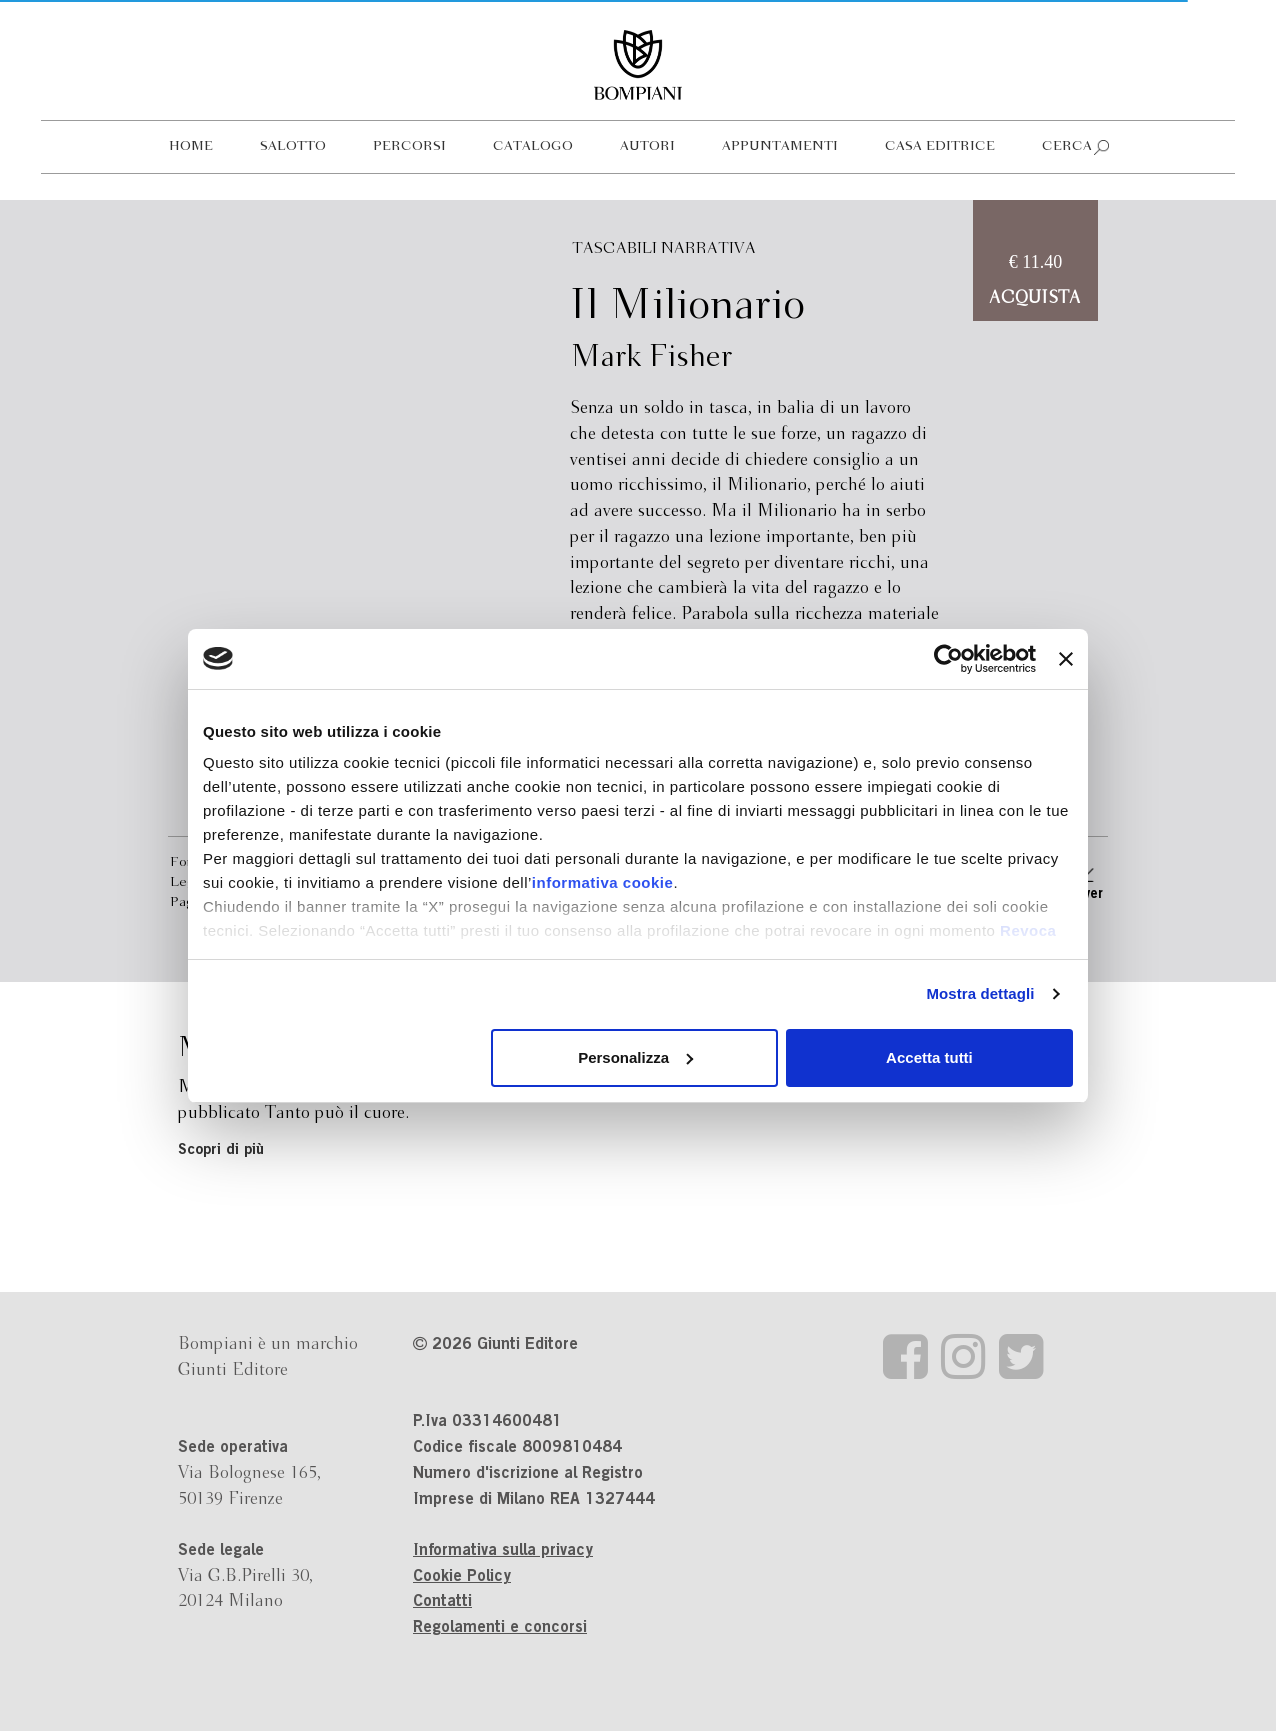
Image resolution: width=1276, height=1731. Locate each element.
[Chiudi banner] (1066, 659)
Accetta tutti (929, 1057)
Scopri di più (221, 1150)
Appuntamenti (780, 146)
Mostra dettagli (980, 993)
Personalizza (635, 1057)
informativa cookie (603, 882)
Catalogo (533, 146)
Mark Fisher (651, 358)
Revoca (1028, 930)
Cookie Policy (462, 1577)
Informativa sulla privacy (503, 1551)
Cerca (1067, 146)
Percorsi (409, 146)
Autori (647, 146)
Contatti (442, 1602)
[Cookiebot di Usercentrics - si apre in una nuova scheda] (948, 659)
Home (191, 146)
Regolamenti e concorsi (500, 1628)
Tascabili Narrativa (664, 248)
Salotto (293, 146)
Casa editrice (940, 146)
